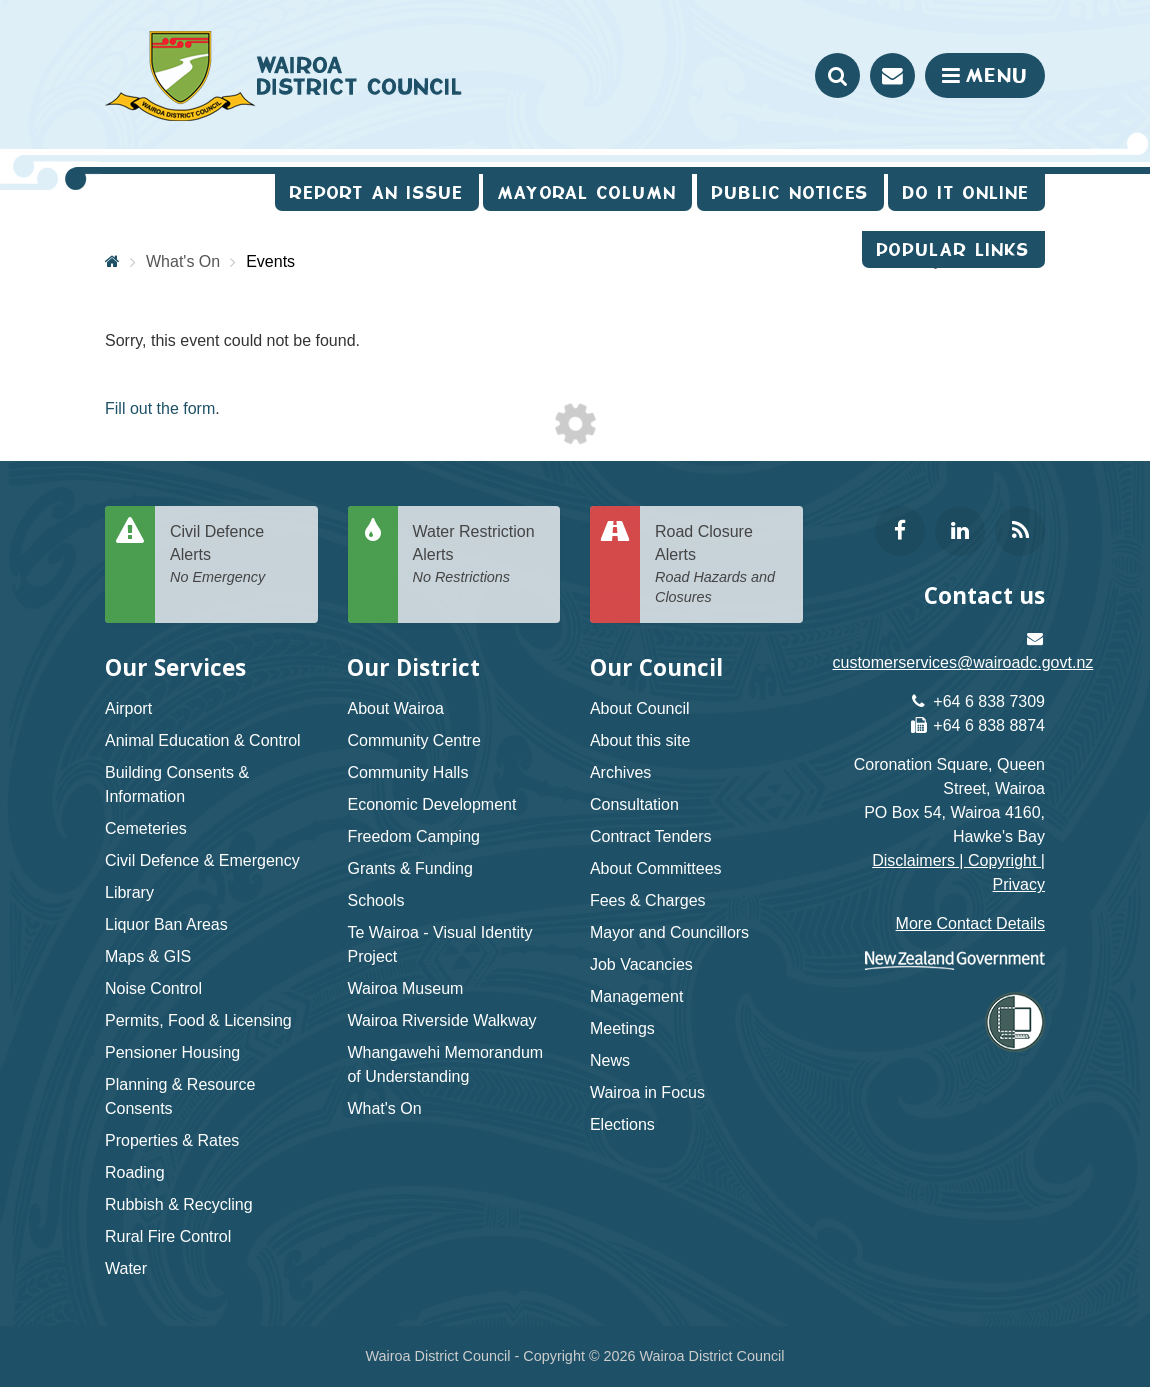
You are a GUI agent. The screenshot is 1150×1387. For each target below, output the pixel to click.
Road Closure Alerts (721, 565)
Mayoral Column (587, 192)
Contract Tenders (651, 836)
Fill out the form (160, 408)
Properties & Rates (172, 1140)
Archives (620, 772)
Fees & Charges (648, 900)
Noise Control (153, 988)
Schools (375, 900)
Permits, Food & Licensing (198, 1020)
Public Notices (790, 192)
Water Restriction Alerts (479, 555)
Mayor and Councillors (669, 932)
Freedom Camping (413, 836)
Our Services (175, 667)
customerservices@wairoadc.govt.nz (963, 662)
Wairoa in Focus (647, 1092)
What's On (384, 1108)
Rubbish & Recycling (179, 1204)
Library (129, 892)
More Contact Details (970, 923)
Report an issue (377, 192)
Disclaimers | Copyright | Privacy (958, 872)
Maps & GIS (148, 956)
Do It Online (966, 192)
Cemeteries (146, 828)
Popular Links (953, 249)
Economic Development (431, 804)
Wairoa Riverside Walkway (441, 1020)
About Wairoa (395, 708)
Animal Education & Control (203, 740)
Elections (622, 1124)
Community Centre (413, 740)
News (610, 1060)
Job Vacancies (641, 964)
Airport (128, 708)
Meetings (622, 1028)
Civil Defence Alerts (236, 555)
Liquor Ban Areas (166, 924)
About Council (640, 708)
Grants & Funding (409, 868)
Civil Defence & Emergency (202, 860)
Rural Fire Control (168, 1236)
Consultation (634, 804)
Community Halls (407, 772)
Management (636, 996)
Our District (413, 667)
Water (126, 1268)
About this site (640, 740)
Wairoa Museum (405, 988)
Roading (135, 1172)
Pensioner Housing (172, 1052)
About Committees (656, 868)
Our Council (656, 667)
